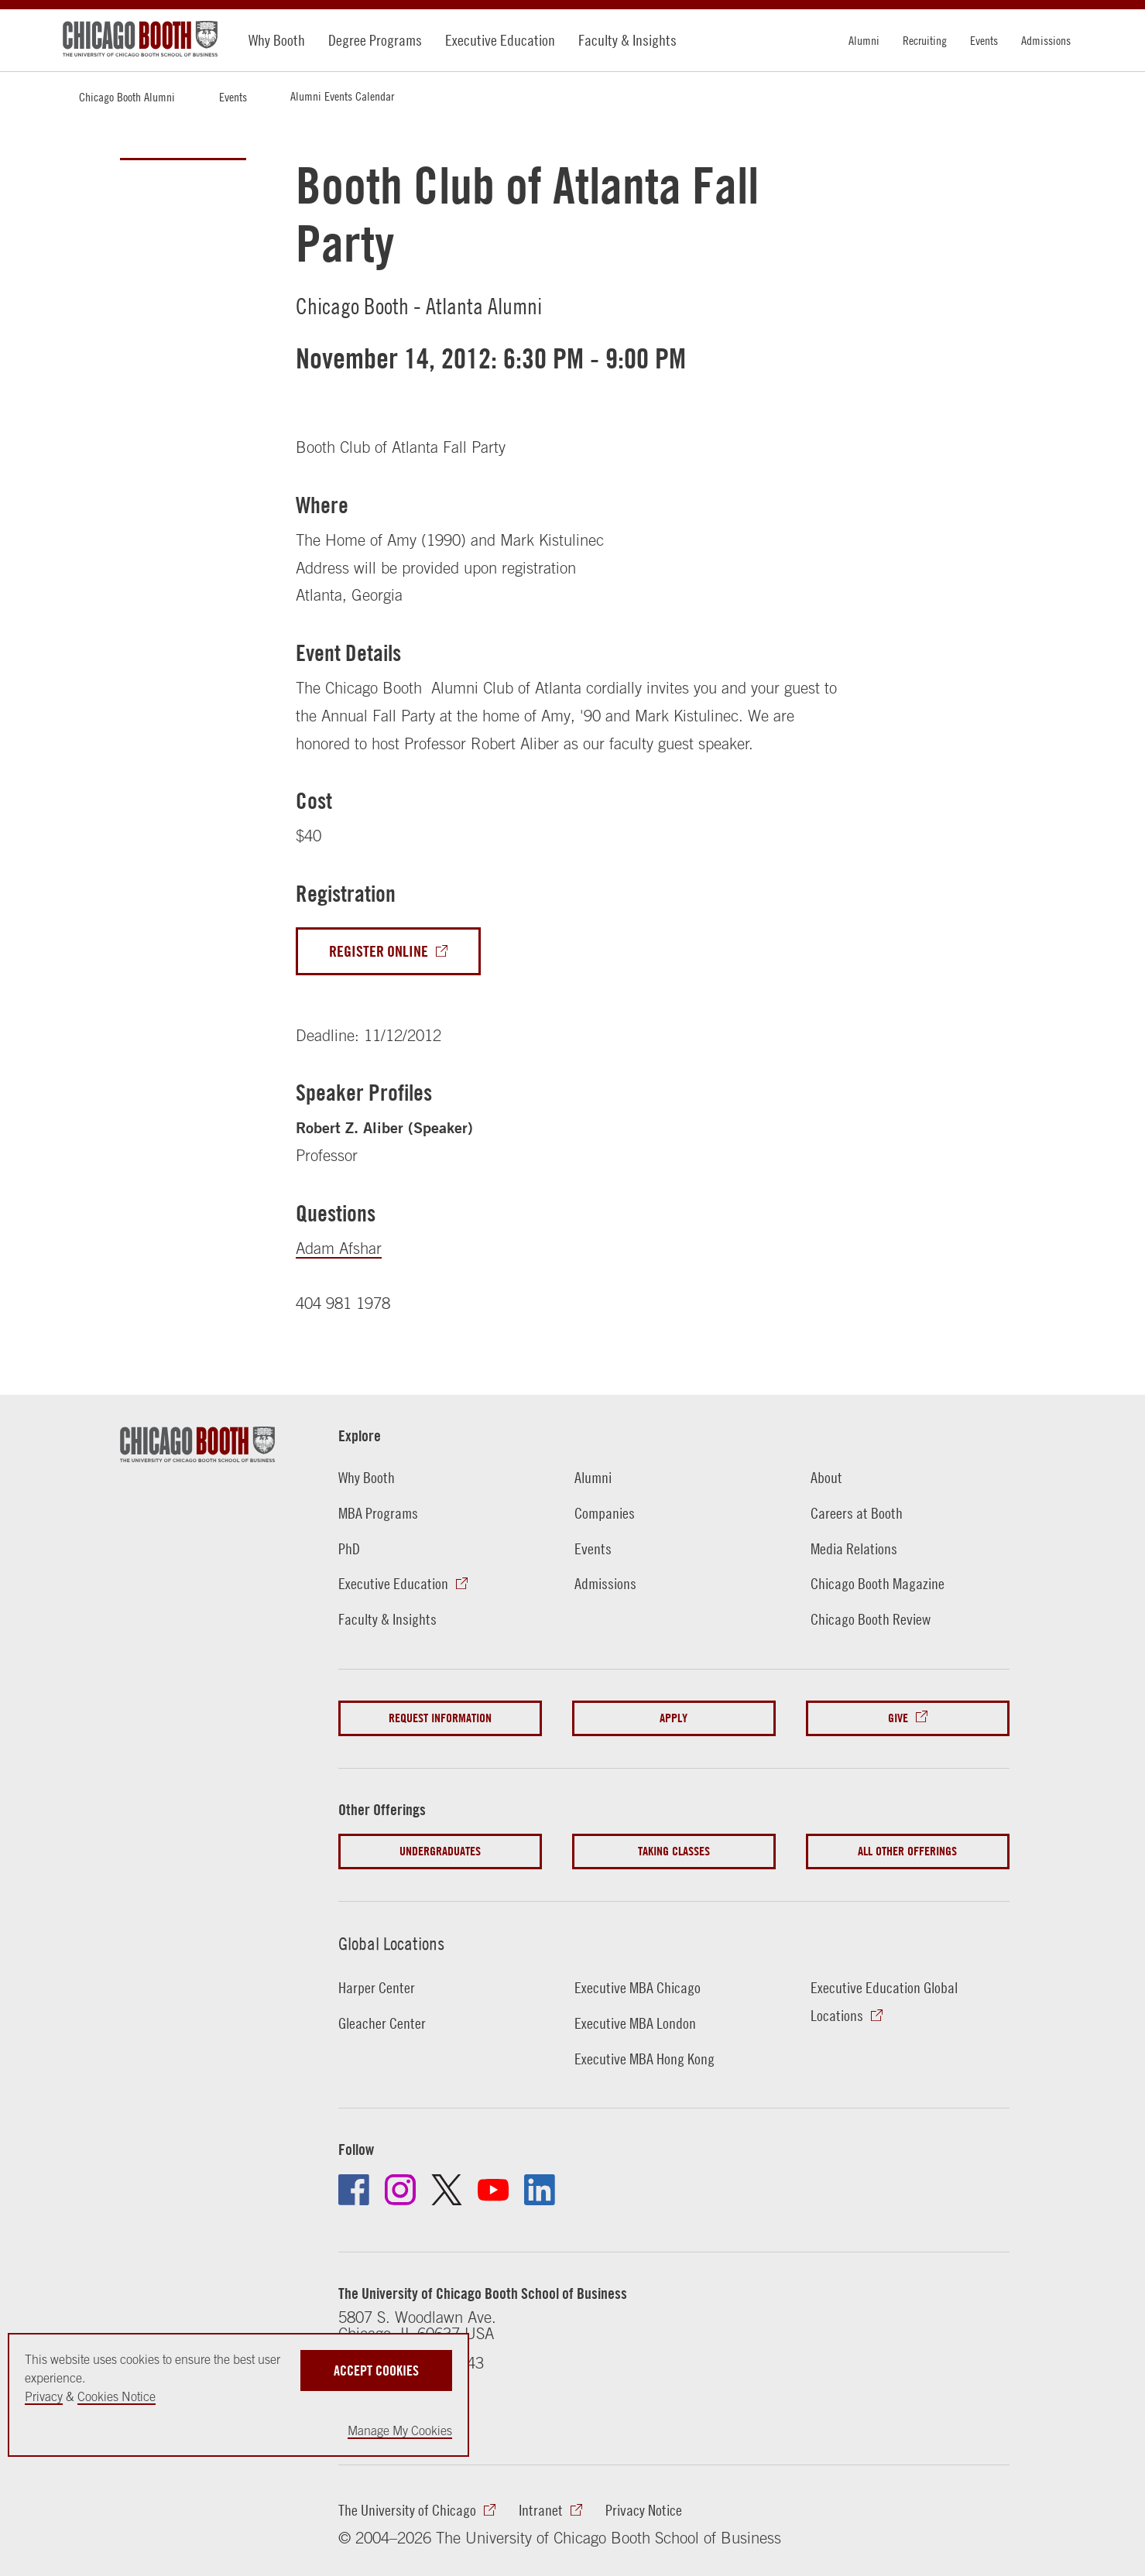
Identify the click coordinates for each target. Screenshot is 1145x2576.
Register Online (378, 951)
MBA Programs (378, 1513)
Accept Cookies (376, 2370)
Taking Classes (674, 1851)
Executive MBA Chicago (637, 1987)
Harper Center (376, 1987)
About (826, 1477)
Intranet (541, 2510)
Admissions (1046, 40)
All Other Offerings (907, 1851)
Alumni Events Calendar (342, 96)
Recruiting (925, 40)
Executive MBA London (635, 2023)
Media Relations (854, 1548)
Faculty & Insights (627, 40)
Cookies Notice (116, 2396)
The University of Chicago (407, 2510)
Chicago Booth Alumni (127, 97)
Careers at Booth (857, 1513)
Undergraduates (440, 1851)
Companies (604, 1513)
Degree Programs (375, 40)
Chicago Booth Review (871, 1619)
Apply (673, 1718)
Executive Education (500, 40)
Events (984, 40)
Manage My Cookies (400, 2430)
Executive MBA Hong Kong (644, 2058)
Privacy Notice (643, 2510)
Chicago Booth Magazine (877, 1583)
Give (898, 1718)
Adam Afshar (339, 1248)
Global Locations (391, 1943)
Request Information (440, 1718)
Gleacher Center (382, 2023)
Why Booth (277, 40)
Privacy (44, 2396)
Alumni (863, 40)
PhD (349, 1548)
